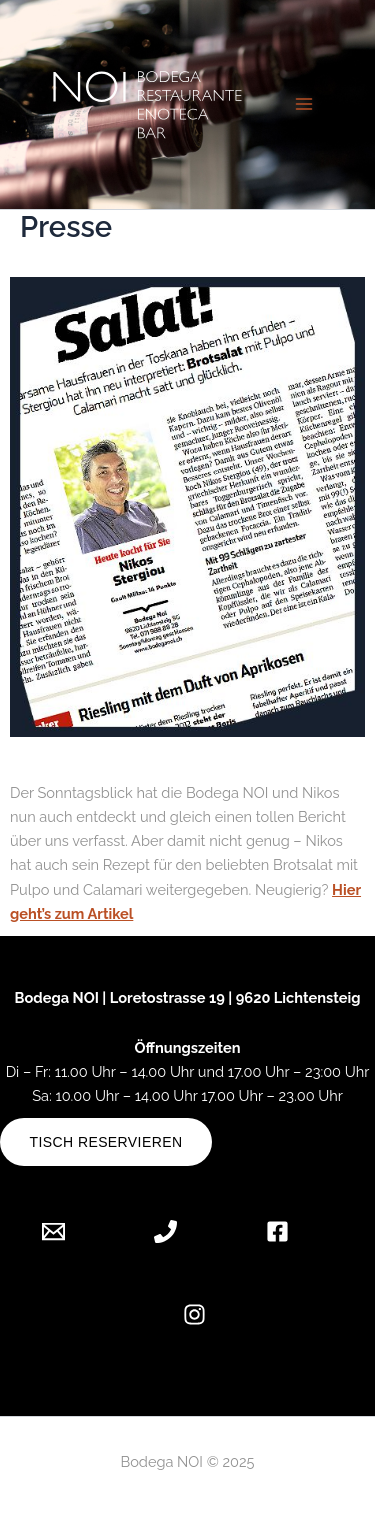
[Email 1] (68, 1231)
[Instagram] (194, 1314)
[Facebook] (277, 1231)
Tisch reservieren (106, 1142)
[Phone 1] (165, 1231)
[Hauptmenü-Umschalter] (304, 104)
